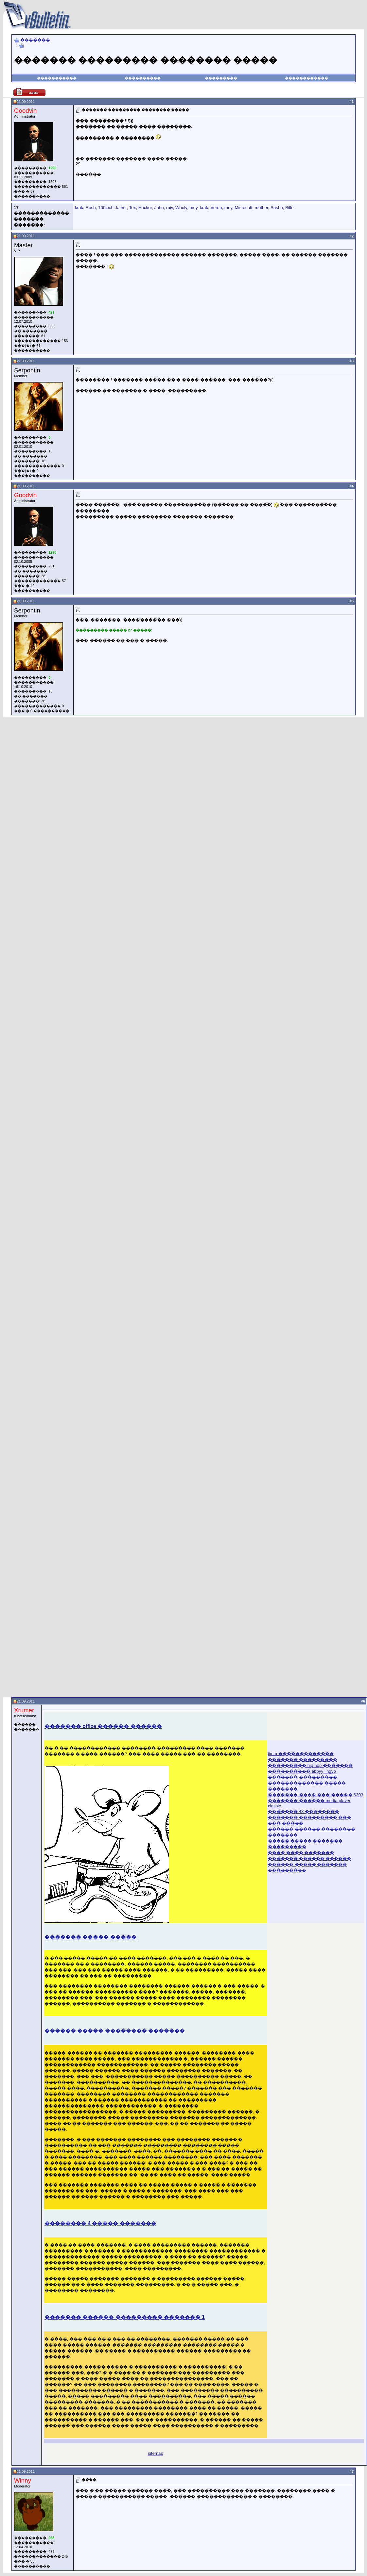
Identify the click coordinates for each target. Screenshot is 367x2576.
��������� (221, 78)
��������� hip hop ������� (310, 1765)
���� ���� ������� (301, 1852)
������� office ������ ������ (103, 1726)
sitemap (155, 2453)
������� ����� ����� (90, 1937)
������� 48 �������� (303, 1811)
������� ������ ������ (309, 1858)
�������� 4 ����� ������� (100, 2223)
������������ (306, 78)
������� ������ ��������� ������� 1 (124, 2317)
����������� (57, 78)
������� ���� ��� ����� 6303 (315, 1794)
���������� (143, 78)
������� (35, 40)
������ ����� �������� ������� (114, 2030)
